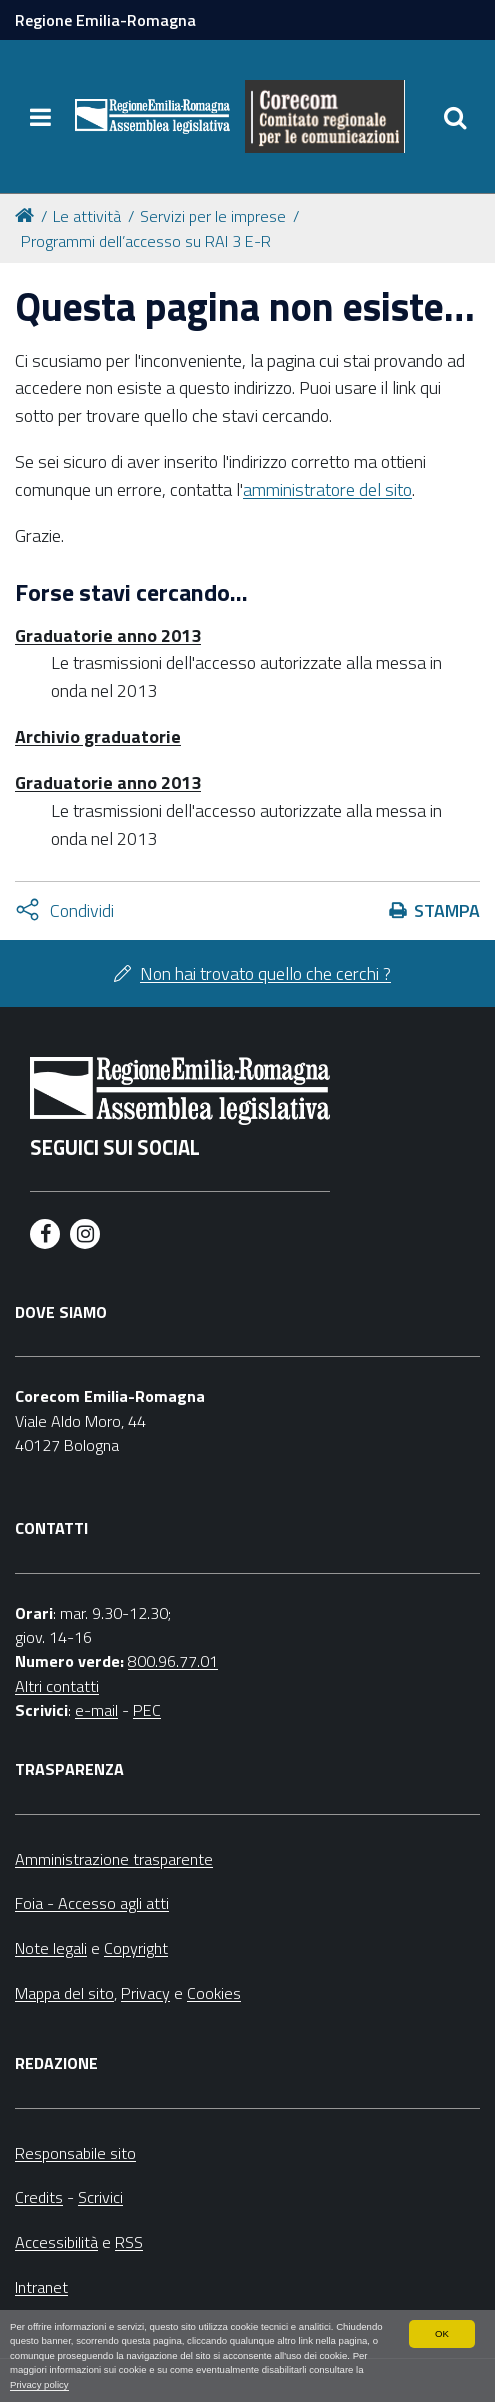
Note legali (51, 1948)
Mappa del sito (64, 1993)
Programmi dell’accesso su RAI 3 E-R (146, 241)
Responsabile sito (75, 2153)
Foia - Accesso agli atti (92, 1903)
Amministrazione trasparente (114, 1859)
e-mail (96, 1710)
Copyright (136, 1948)
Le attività (87, 216)
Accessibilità (56, 2242)
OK (442, 2333)
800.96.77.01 (173, 1661)
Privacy (145, 1993)
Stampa (447, 910)
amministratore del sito (327, 489)
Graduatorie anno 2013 (108, 635)
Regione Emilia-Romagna (105, 20)
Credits (39, 2197)
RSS (129, 2242)
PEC (147, 1710)
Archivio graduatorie (98, 736)
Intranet (41, 2287)
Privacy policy (39, 2384)
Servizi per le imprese (213, 216)
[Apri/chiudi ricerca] (455, 117)
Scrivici (100, 2197)
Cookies (214, 1993)
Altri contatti (57, 1686)
